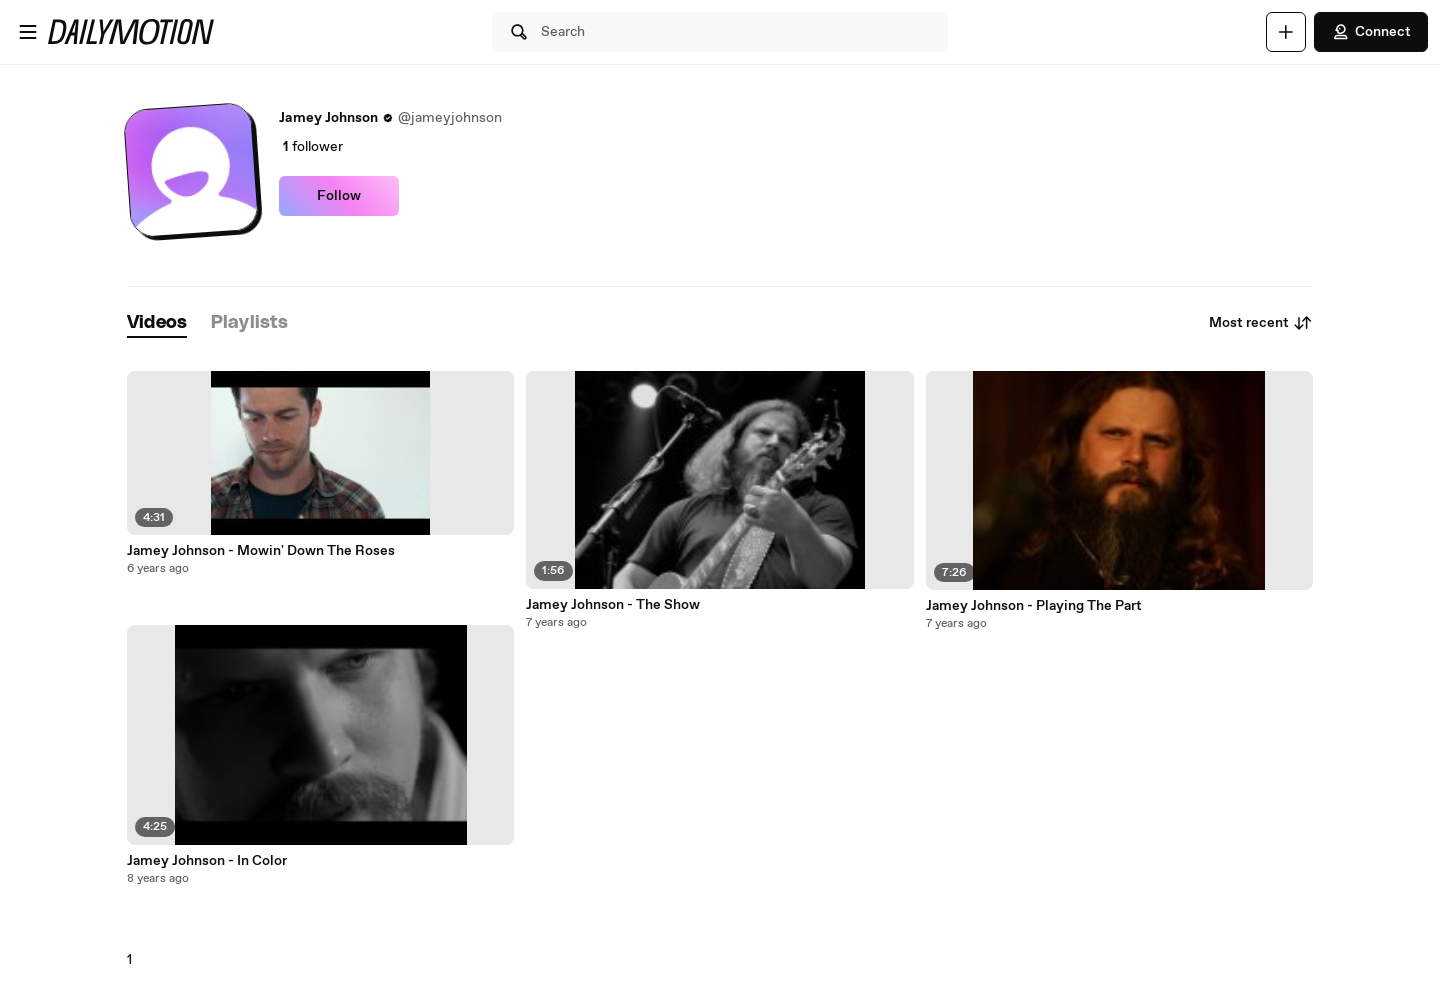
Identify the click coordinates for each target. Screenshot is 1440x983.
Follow (339, 196)
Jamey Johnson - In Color (207, 861)
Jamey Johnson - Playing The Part (1034, 606)
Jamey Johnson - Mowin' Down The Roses (261, 551)
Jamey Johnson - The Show (613, 605)
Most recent (1261, 323)
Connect (1371, 32)
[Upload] (1286, 32)
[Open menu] (28, 32)
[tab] (157, 323)
